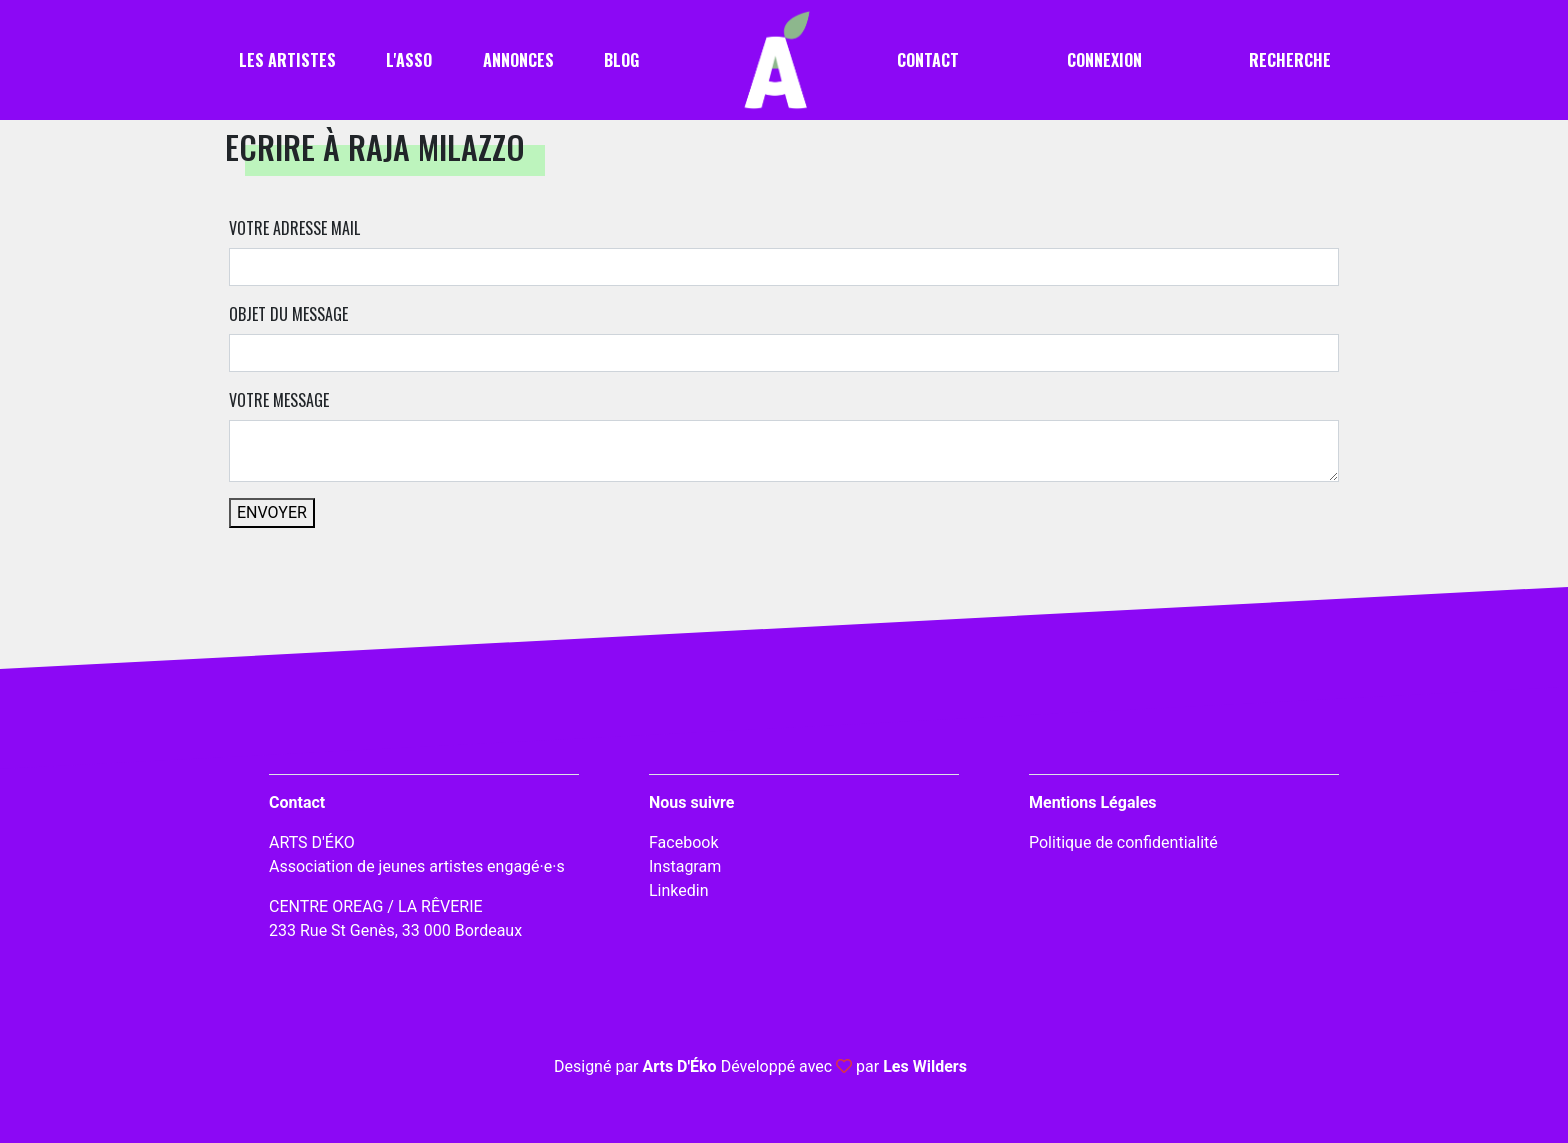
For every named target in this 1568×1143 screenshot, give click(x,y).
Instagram (685, 866)
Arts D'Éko (679, 1066)
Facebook (683, 842)
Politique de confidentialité (1123, 842)
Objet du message (288, 314)
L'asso (409, 60)
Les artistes (287, 60)
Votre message (279, 400)
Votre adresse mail (294, 228)
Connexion (1104, 60)
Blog (621, 60)
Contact (928, 60)
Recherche (1290, 60)
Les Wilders (925, 1066)
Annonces (518, 60)
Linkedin (679, 890)
